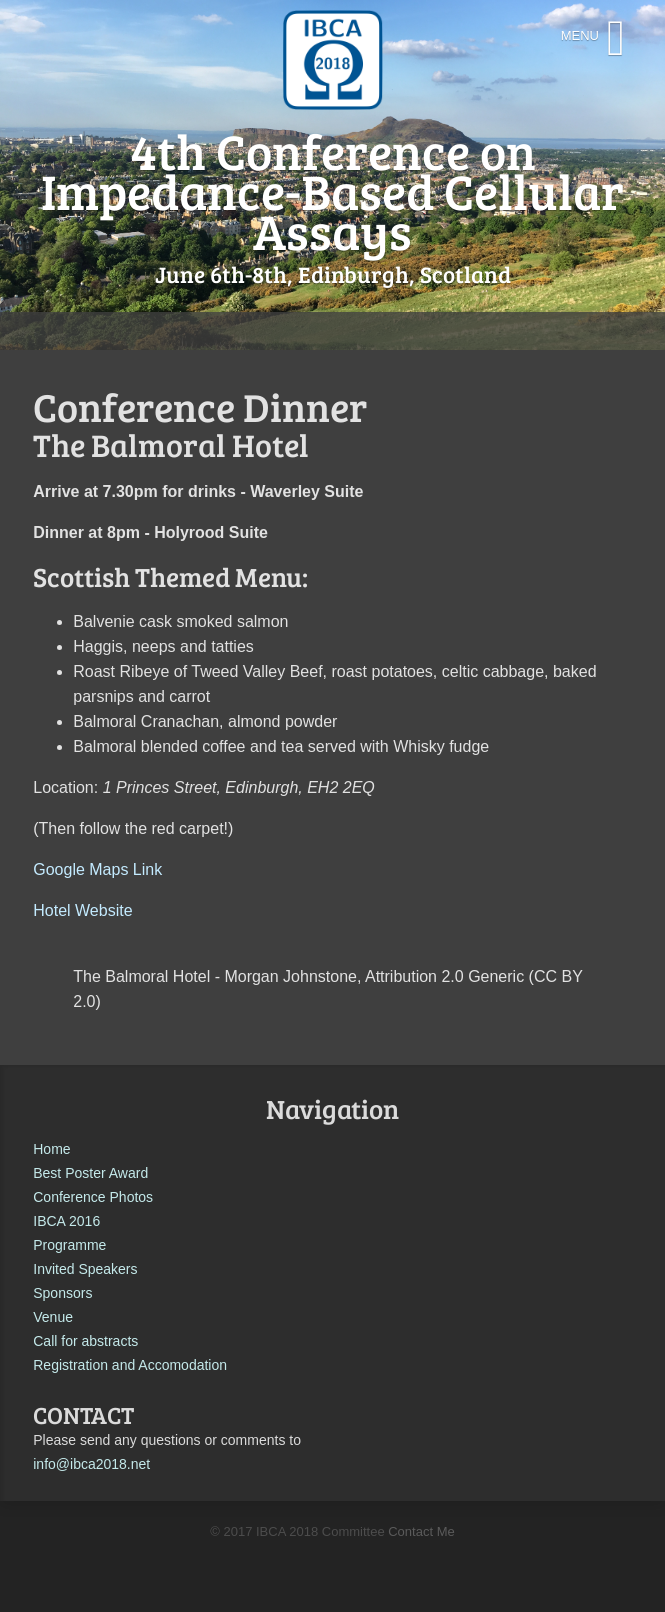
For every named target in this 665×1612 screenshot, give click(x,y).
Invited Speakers (85, 1269)
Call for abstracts (85, 1341)
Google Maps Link (97, 869)
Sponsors (62, 1293)
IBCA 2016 (66, 1221)
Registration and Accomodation (130, 1365)
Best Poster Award (90, 1173)
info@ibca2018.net (91, 1464)
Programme (69, 1245)
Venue (53, 1317)
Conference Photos (93, 1197)
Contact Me (421, 1531)
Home (51, 1149)
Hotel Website (82, 910)
